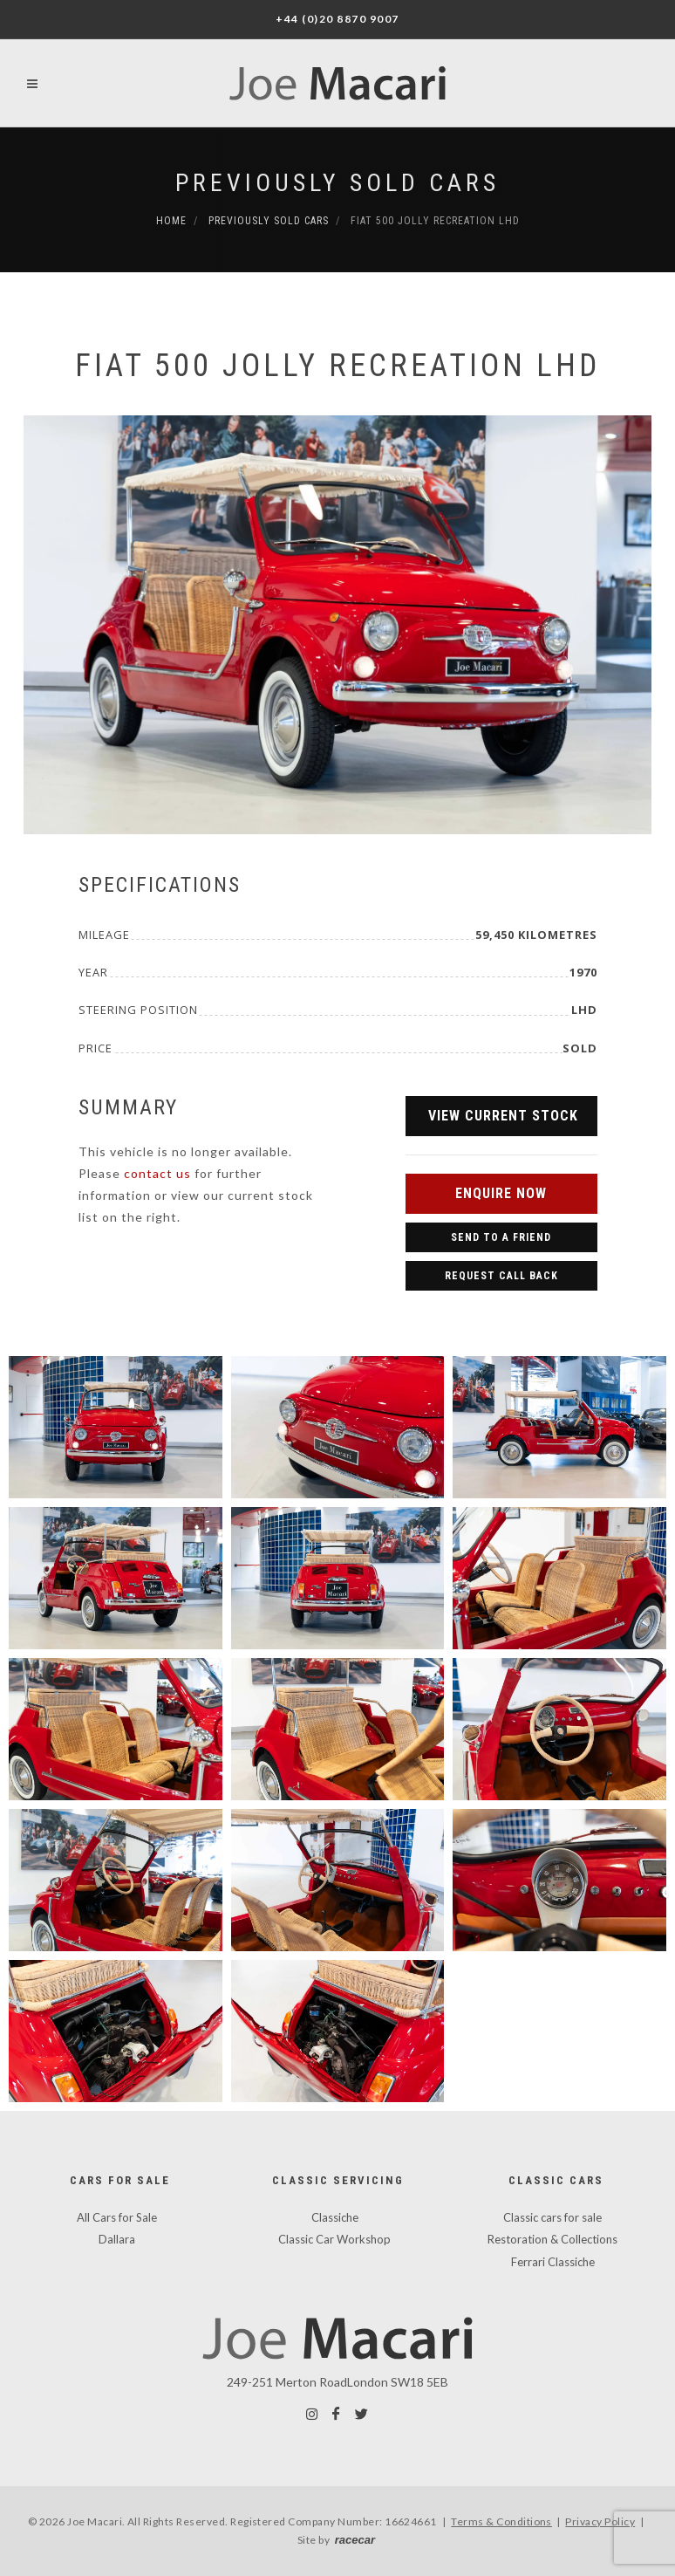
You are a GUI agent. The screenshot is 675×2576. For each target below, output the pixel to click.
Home (171, 221)
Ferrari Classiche (553, 2262)
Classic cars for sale (552, 2217)
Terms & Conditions (501, 2521)
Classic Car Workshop (334, 2239)
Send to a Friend (501, 1237)
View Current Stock (503, 1115)
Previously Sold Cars (337, 182)
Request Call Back (501, 1276)
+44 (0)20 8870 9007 (337, 18)
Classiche (334, 2217)
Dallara (117, 2239)
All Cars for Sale (117, 2217)
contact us (157, 1173)
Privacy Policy (600, 2521)
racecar (355, 2539)
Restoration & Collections (552, 2239)
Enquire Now (501, 1193)
